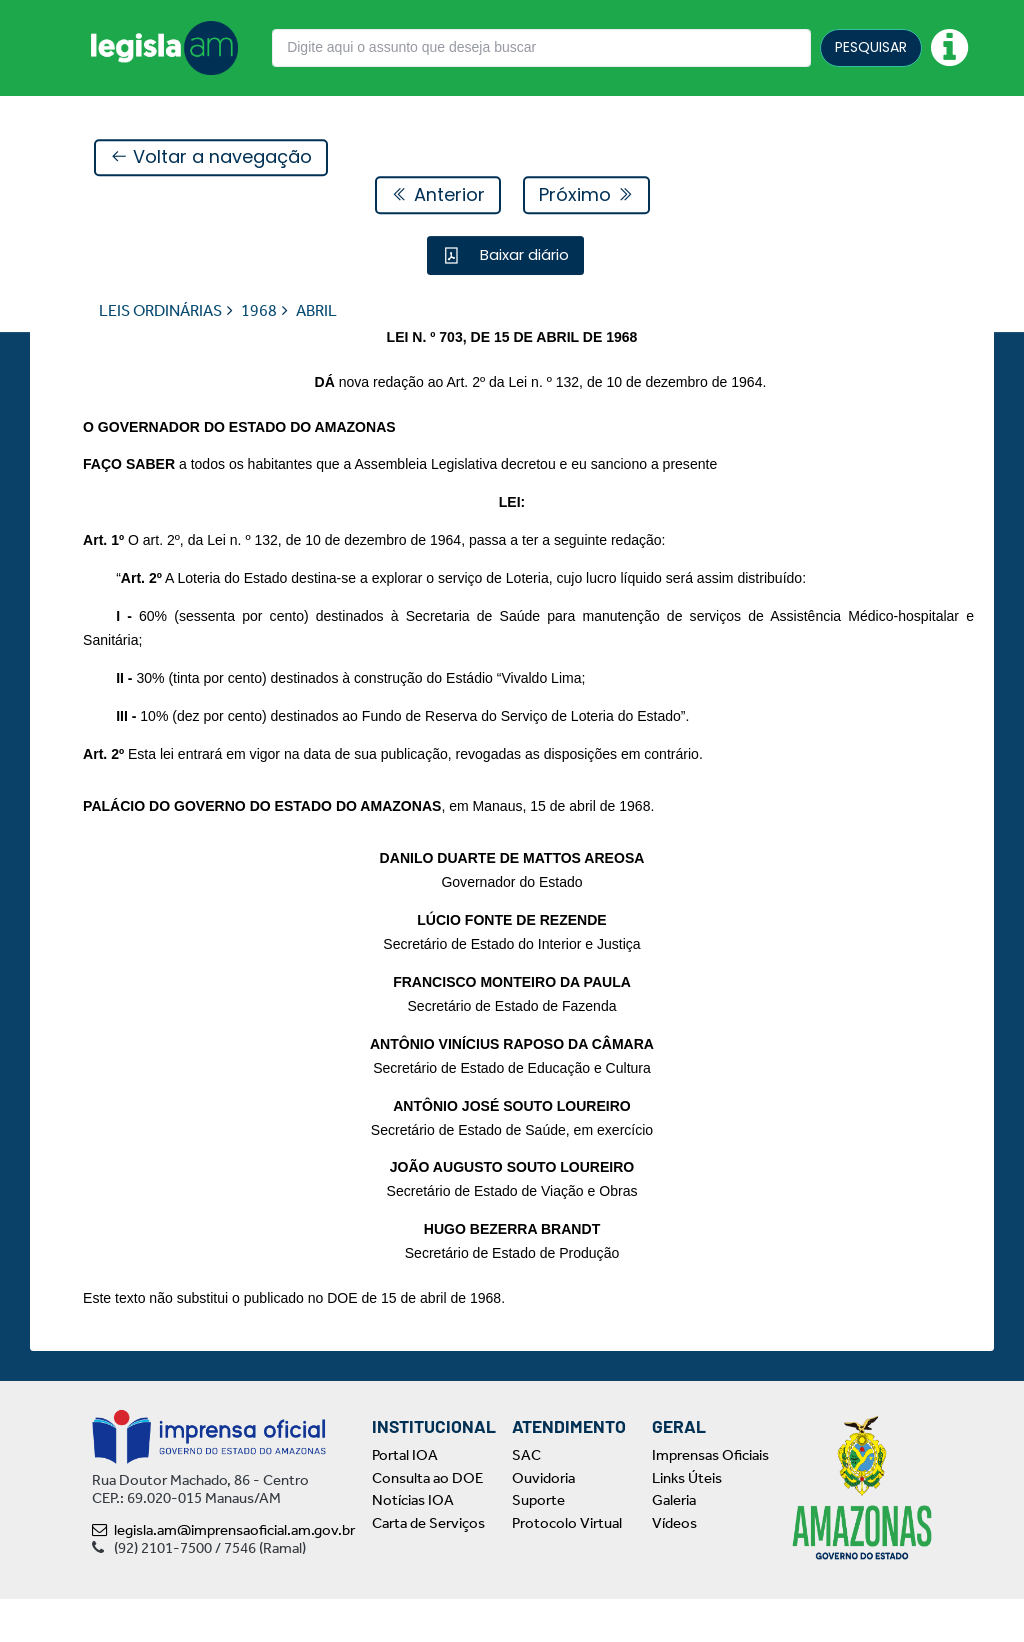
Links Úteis (687, 1520)
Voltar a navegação (211, 158)
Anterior (438, 195)
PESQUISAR (871, 47)
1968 (259, 311)
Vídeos (674, 1565)
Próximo (586, 195)
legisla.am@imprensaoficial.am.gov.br (223, 1573)
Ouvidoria (543, 1520)
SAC (526, 1498)
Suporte (538, 1543)
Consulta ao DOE (427, 1520)
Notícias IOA (413, 1543)
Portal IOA (405, 1498)
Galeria (674, 1543)
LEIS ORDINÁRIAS (160, 311)
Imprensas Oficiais (710, 1498)
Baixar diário (522, 255)
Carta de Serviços (428, 1565)
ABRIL (316, 311)
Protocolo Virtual (567, 1565)
